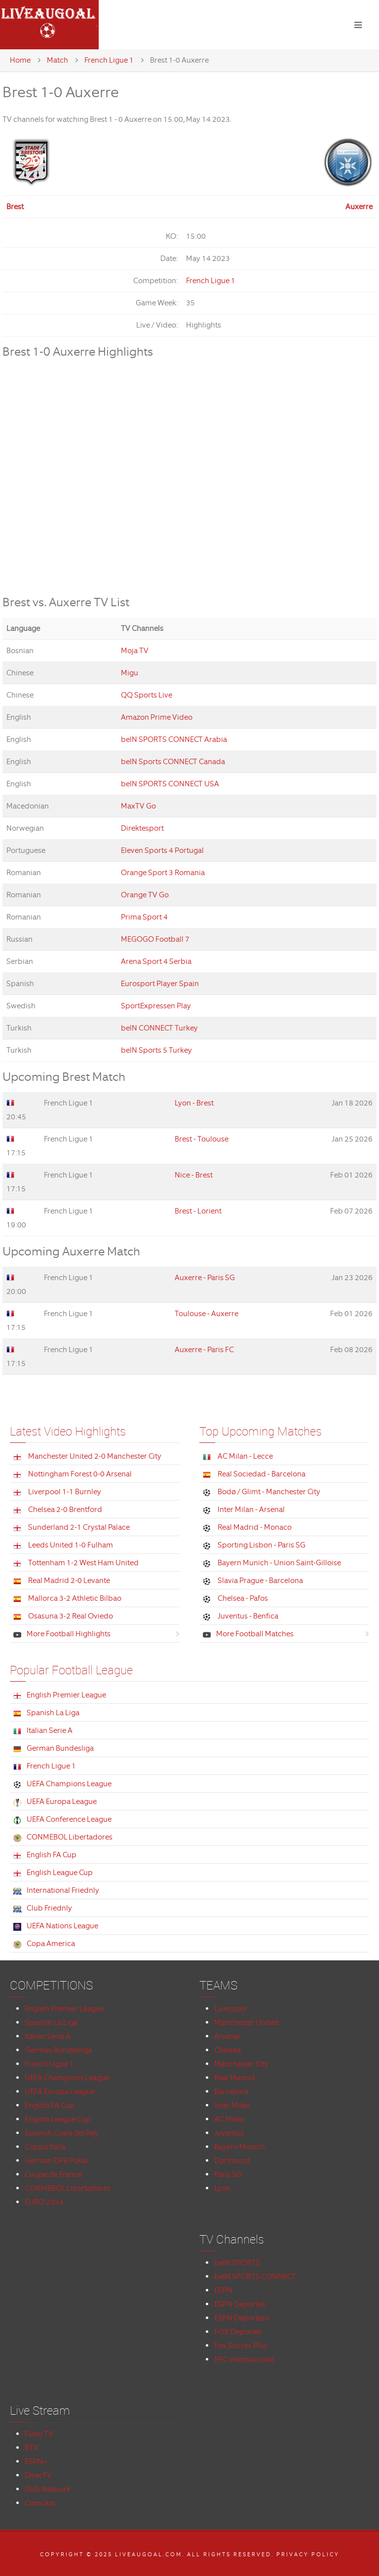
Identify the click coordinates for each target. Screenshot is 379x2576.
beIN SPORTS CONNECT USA (170, 784)
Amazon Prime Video (156, 717)
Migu (129, 673)
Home (20, 60)
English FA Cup (50, 2105)
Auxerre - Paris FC (204, 1350)
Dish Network (48, 2489)
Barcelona (231, 2092)
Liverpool (230, 2009)
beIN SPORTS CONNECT (255, 2277)
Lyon (222, 2188)
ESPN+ (36, 2461)
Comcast (40, 2503)
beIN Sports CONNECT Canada (173, 762)
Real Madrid (234, 2078)
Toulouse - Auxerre (206, 1314)
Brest (15, 207)
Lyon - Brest (194, 1103)
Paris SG (228, 2174)
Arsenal (227, 2036)
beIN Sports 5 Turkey (156, 1050)
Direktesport (142, 828)
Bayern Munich (239, 2147)
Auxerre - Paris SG (205, 1278)
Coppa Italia (45, 2147)
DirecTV (38, 2475)
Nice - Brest (194, 1175)
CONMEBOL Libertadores (68, 2188)
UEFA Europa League (60, 2092)
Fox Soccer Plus (240, 2346)
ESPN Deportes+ (242, 2318)
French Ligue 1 (109, 60)
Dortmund (232, 2161)
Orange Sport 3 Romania (163, 873)
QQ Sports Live (146, 695)
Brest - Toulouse (201, 1139)
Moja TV (135, 651)
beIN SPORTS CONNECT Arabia (174, 739)
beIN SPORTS (237, 2263)
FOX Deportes (238, 2332)
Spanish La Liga (51, 2022)
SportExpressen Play (156, 1006)
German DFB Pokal (56, 2161)
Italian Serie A (48, 2036)
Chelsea (227, 2050)
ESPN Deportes (239, 2304)
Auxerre (359, 207)
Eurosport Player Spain (160, 984)
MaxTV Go (138, 806)
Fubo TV (39, 2434)
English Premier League (64, 2009)
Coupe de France (53, 2174)
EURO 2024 (44, 2202)
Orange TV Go (145, 895)
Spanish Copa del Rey (61, 2133)
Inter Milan (232, 2105)
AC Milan (229, 2119)
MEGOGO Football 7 (155, 939)
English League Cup (58, 2119)
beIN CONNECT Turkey (159, 1028)
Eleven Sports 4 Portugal (162, 850)
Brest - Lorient (198, 1211)
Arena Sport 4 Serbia (156, 961)
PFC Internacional (244, 2359)
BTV (31, 2448)
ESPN (223, 2290)
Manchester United (246, 2022)
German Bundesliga (58, 2050)
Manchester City (241, 2064)
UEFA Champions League (67, 2078)
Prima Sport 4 (144, 917)
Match (57, 60)
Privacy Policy (308, 2554)
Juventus (229, 2133)
